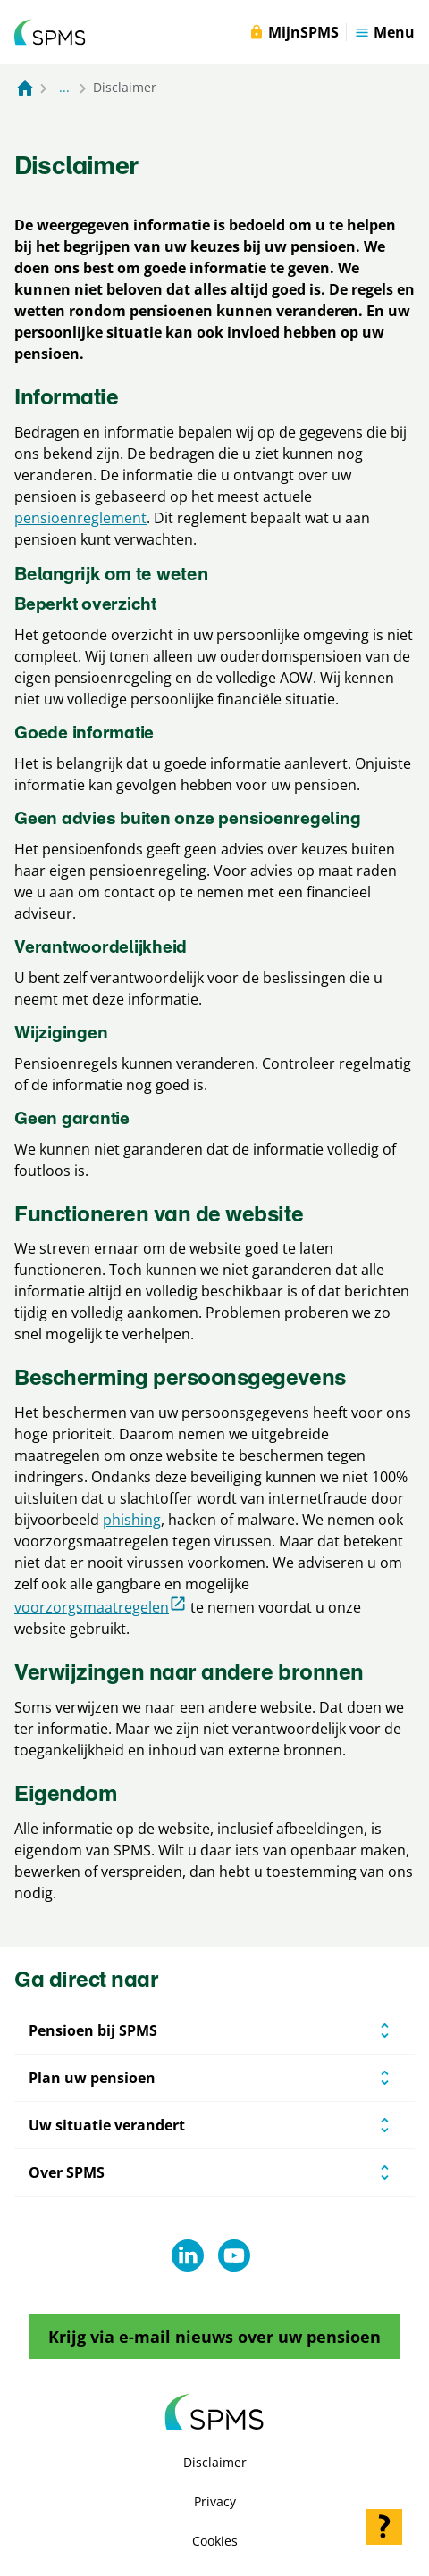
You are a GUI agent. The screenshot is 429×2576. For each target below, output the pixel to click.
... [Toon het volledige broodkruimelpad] (64, 87)
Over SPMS (67, 2172)
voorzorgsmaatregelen (100, 1606)
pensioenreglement (80, 518)
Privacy (215, 2501)
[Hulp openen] (384, 2527)
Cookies (215, 2540)
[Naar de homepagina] (25, 87)
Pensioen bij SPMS (93, 2030)
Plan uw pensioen (92, 2078)
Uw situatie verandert (107, 2125)
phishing (132, 1520)
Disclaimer (215, 2462)
